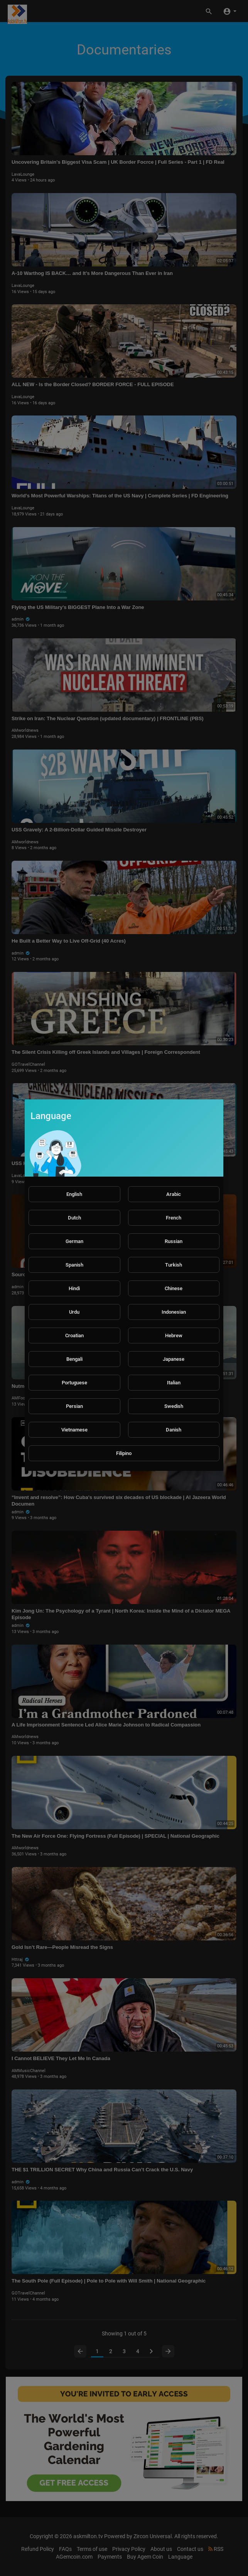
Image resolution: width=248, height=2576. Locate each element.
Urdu (74, 1312)
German (74, 1241)
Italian (174, 1383)
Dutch (74, 1218)
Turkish (173, 1265)
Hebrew (173, 1335)
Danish (173, 1430)
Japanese (173, 1359)
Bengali (74, 1359)
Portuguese (74, 1383)
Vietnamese (74, 1430)
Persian (74, 1406)
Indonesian (174, 1312)
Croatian (74, 1335)
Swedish (173, 1406)
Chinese (173, 1288)
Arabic (173, 1194)
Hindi (74, 1288)
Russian (173, 1241)
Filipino (124, 1453)
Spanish (74, 1265)
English (74, 1194)
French (173, 1218)
